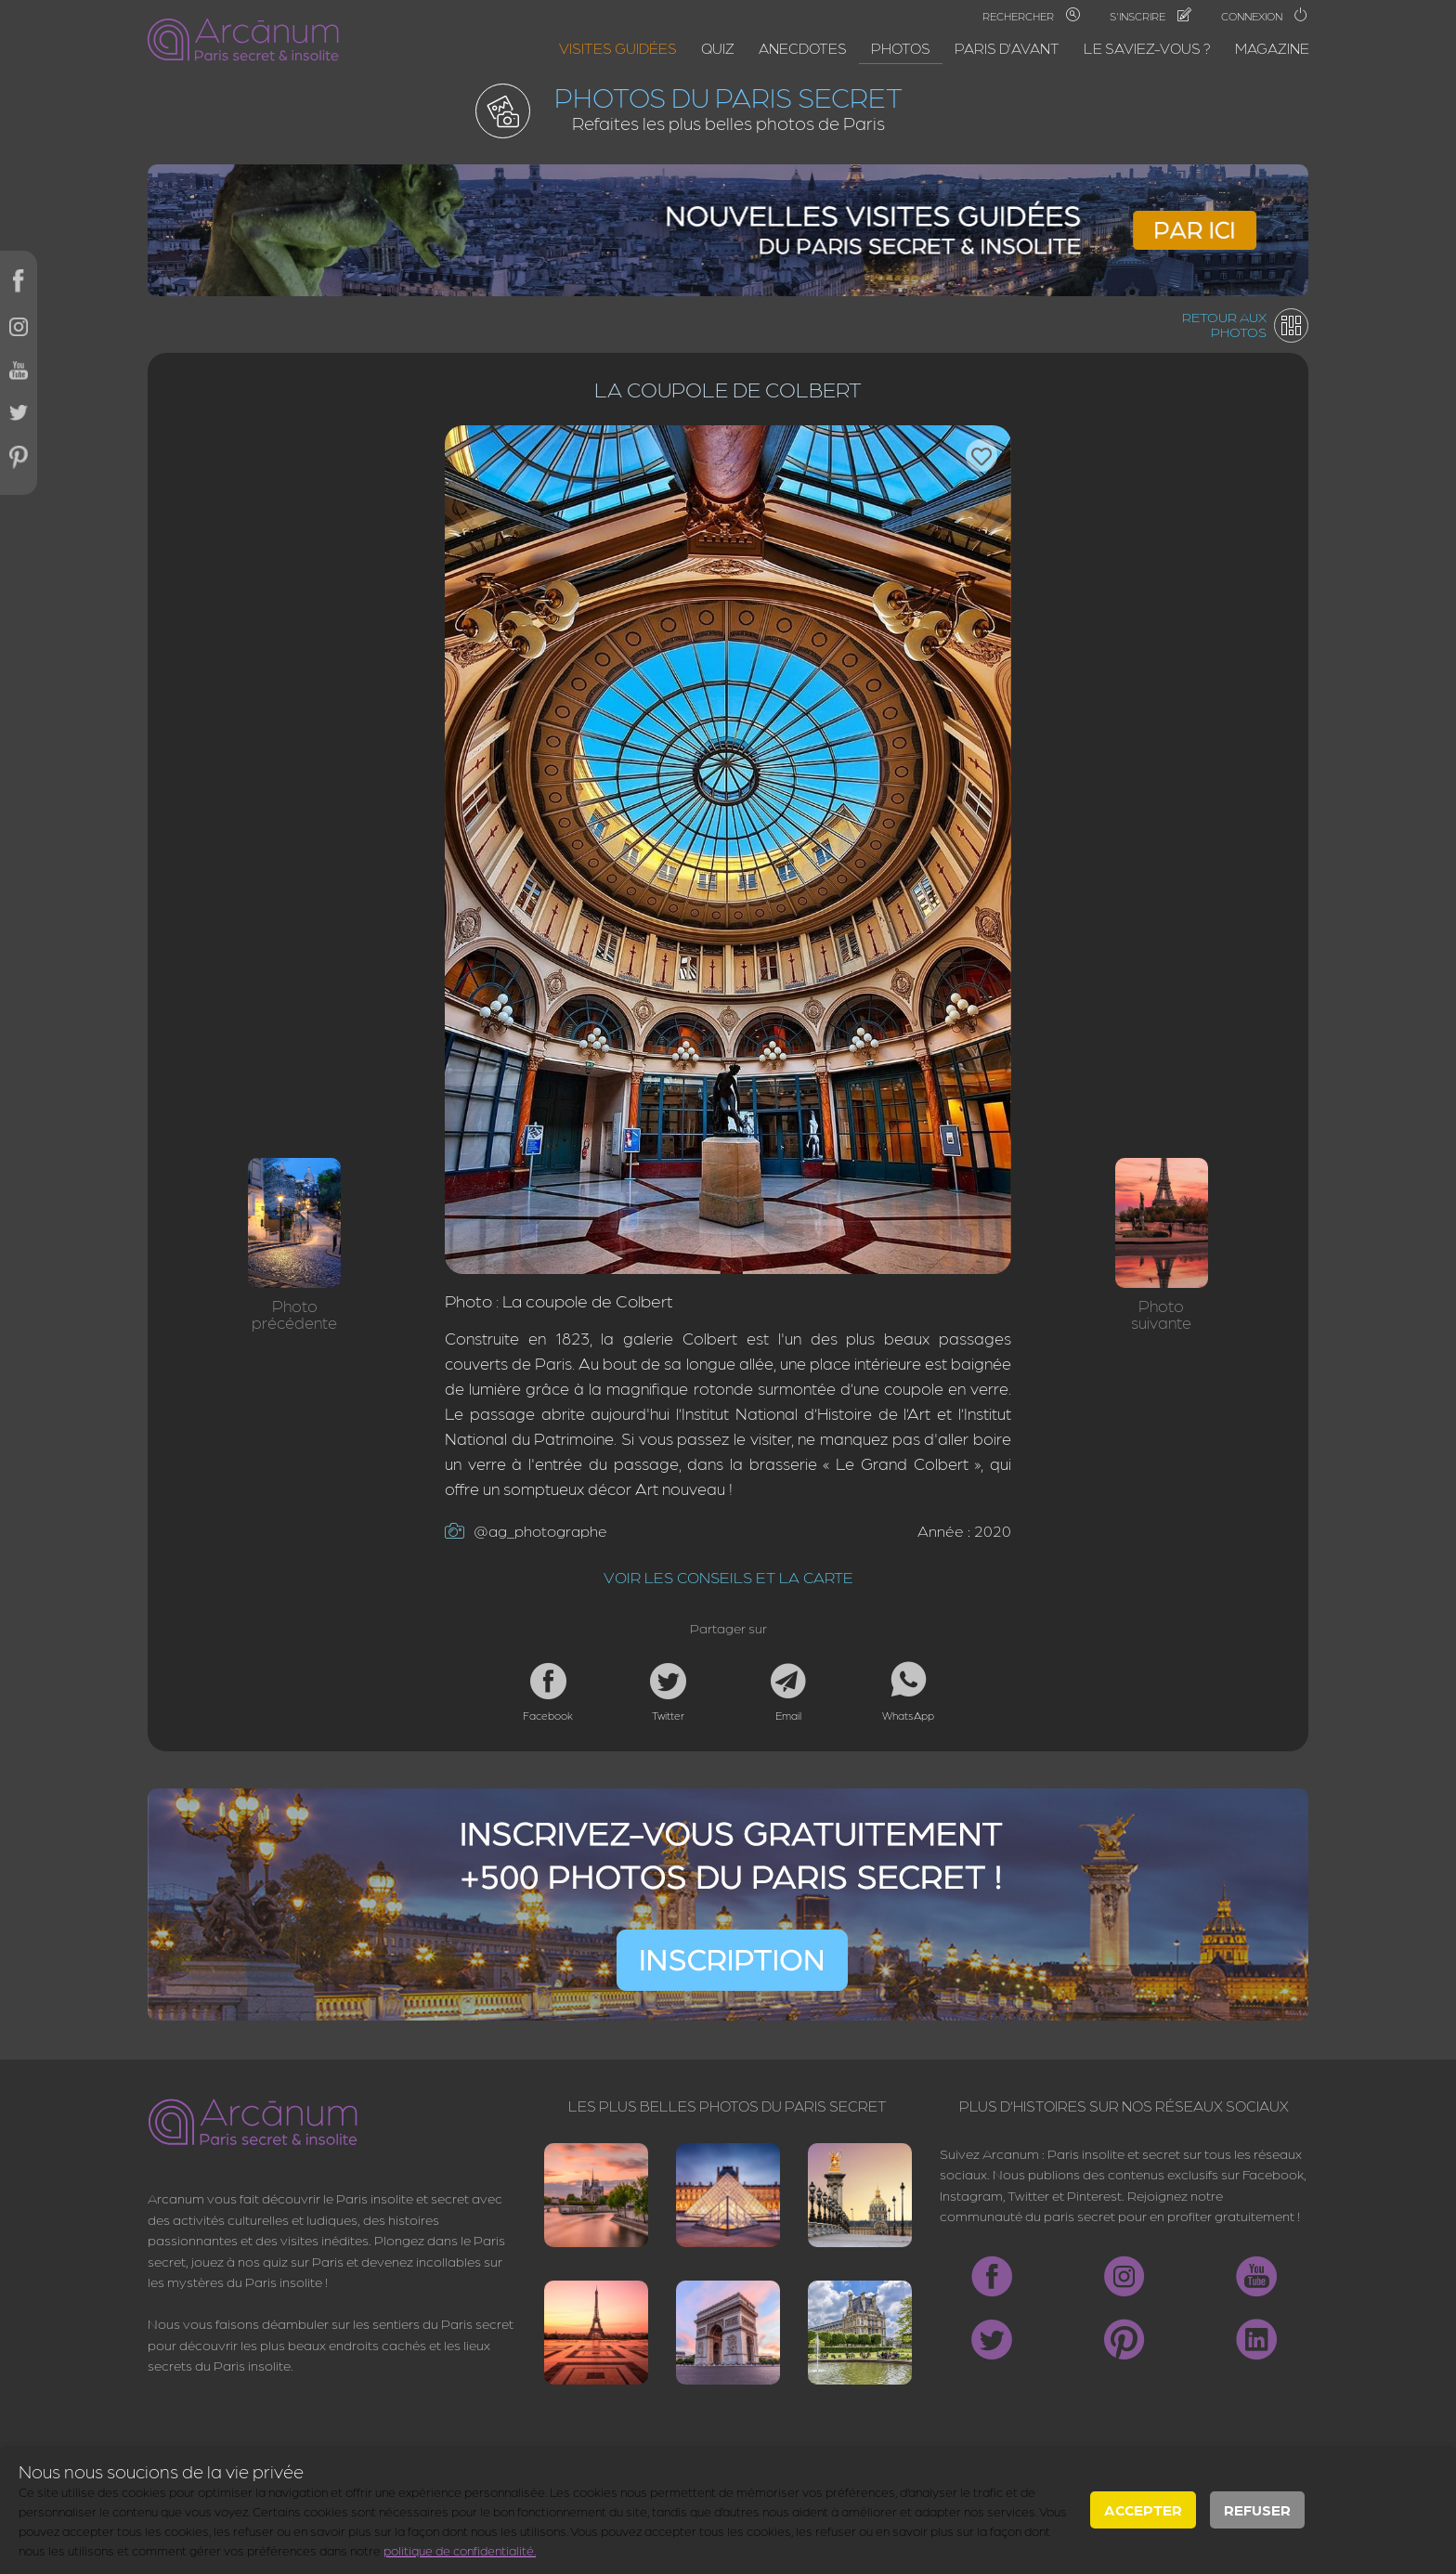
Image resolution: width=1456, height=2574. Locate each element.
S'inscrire (1150, 15)
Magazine (1272, 48)
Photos (900, 48)
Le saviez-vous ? (1147, 48)
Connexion (1264, 15)
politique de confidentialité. (460, 2550)
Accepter (1143, 2509)
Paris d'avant (1007, 48)
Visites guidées (618, 48)
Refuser (1257, 2509)
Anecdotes (803, 48)
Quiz (717, 48)
